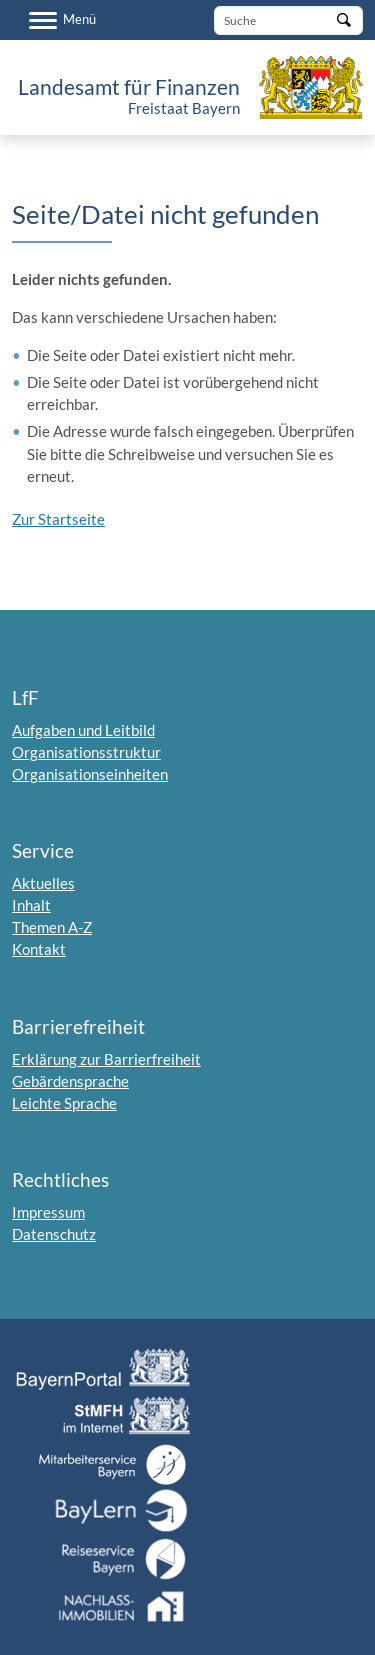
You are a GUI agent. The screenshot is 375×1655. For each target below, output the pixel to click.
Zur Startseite (58, 519)
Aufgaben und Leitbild (83, 730)
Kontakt (39, 949)
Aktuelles (43, 883)
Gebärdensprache (70, 1081)
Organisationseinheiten (90, 774)
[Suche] (288, 20)
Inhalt (31, 905)
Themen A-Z (52, 927)
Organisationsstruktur (86, 752)
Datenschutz (54, 1234)
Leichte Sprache (64, 1103)
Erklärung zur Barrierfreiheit (106, 1059)
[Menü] (62, 20)
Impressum (48, 1212)
